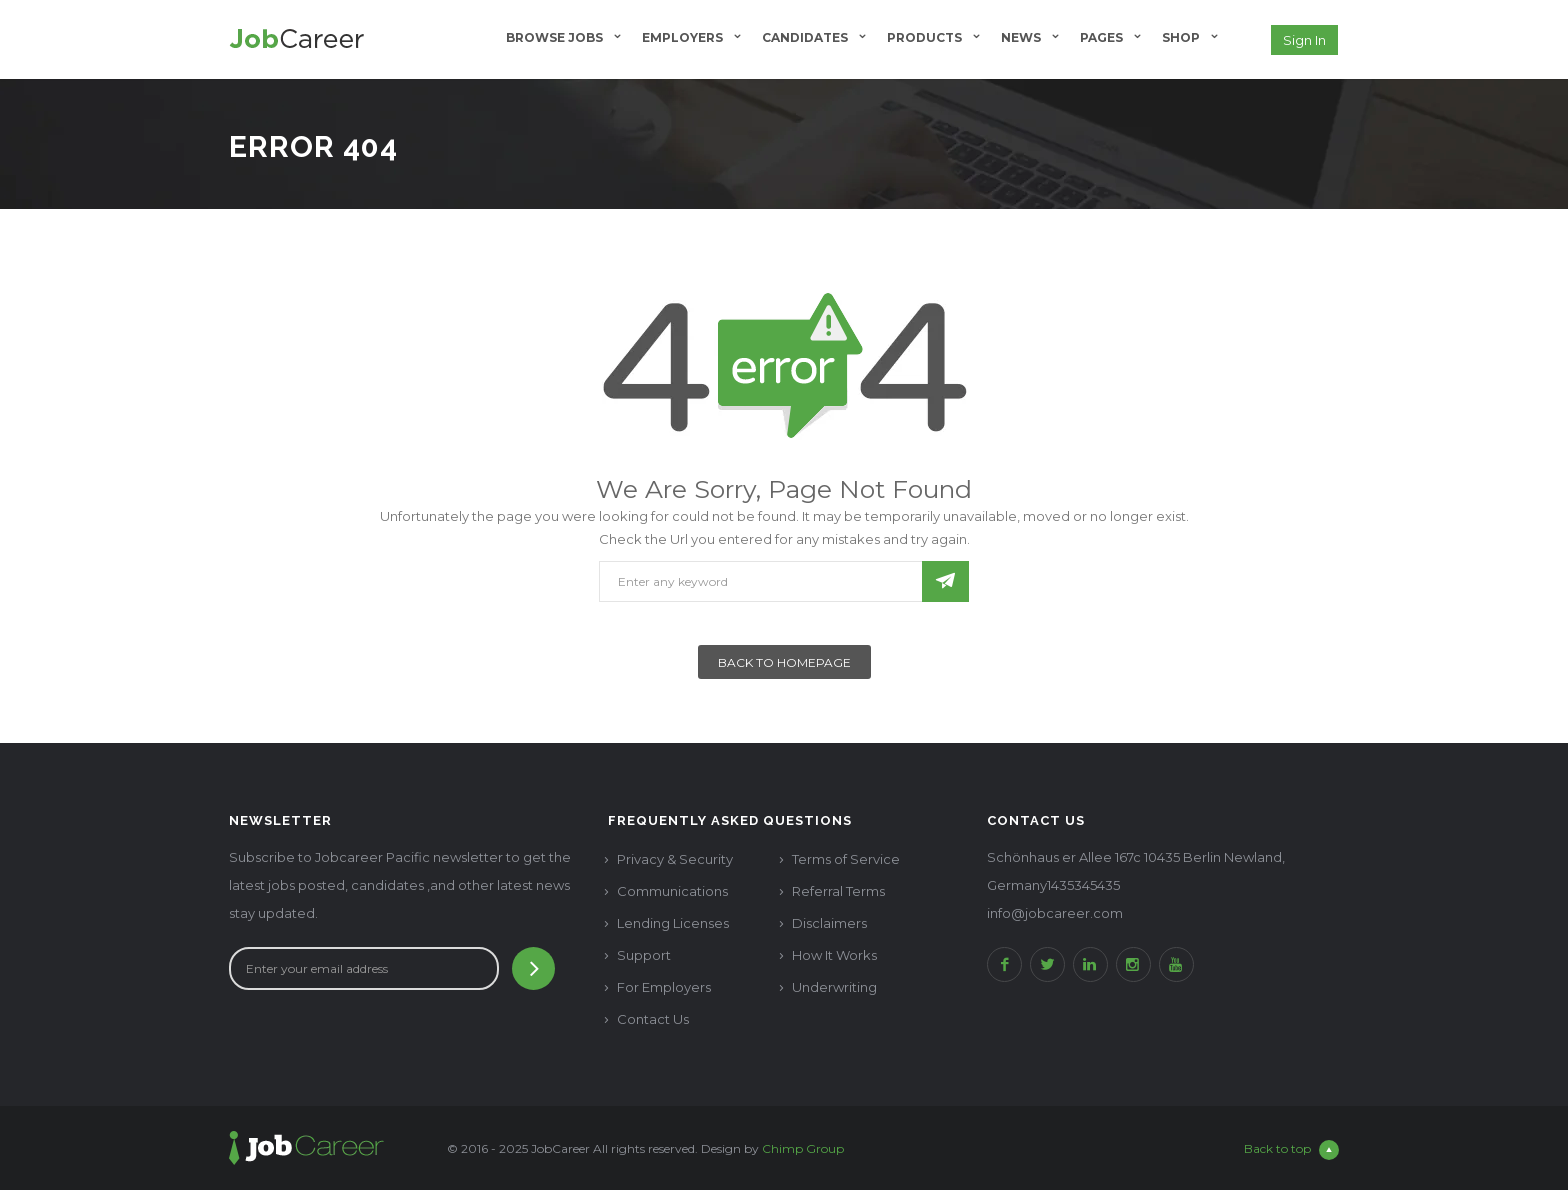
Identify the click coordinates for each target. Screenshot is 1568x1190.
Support (644, 955)
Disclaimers (829, 923)
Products (924, 37)
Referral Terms (838, 891)
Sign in (1304, 40)
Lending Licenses (673, 923)
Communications (672, 891)
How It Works (834, 955)
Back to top (1291, 1150)
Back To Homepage (784, 662)
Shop (1181, 37)
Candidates (805, 37)
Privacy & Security (675, 859)
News (1021, 37)
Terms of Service (846, 859)
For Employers (664, 987)
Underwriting (834, 987)
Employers (682, 37)
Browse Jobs (554, 37)
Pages (1101, 37)
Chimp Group (803, 1148)
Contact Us (653, 1019)
